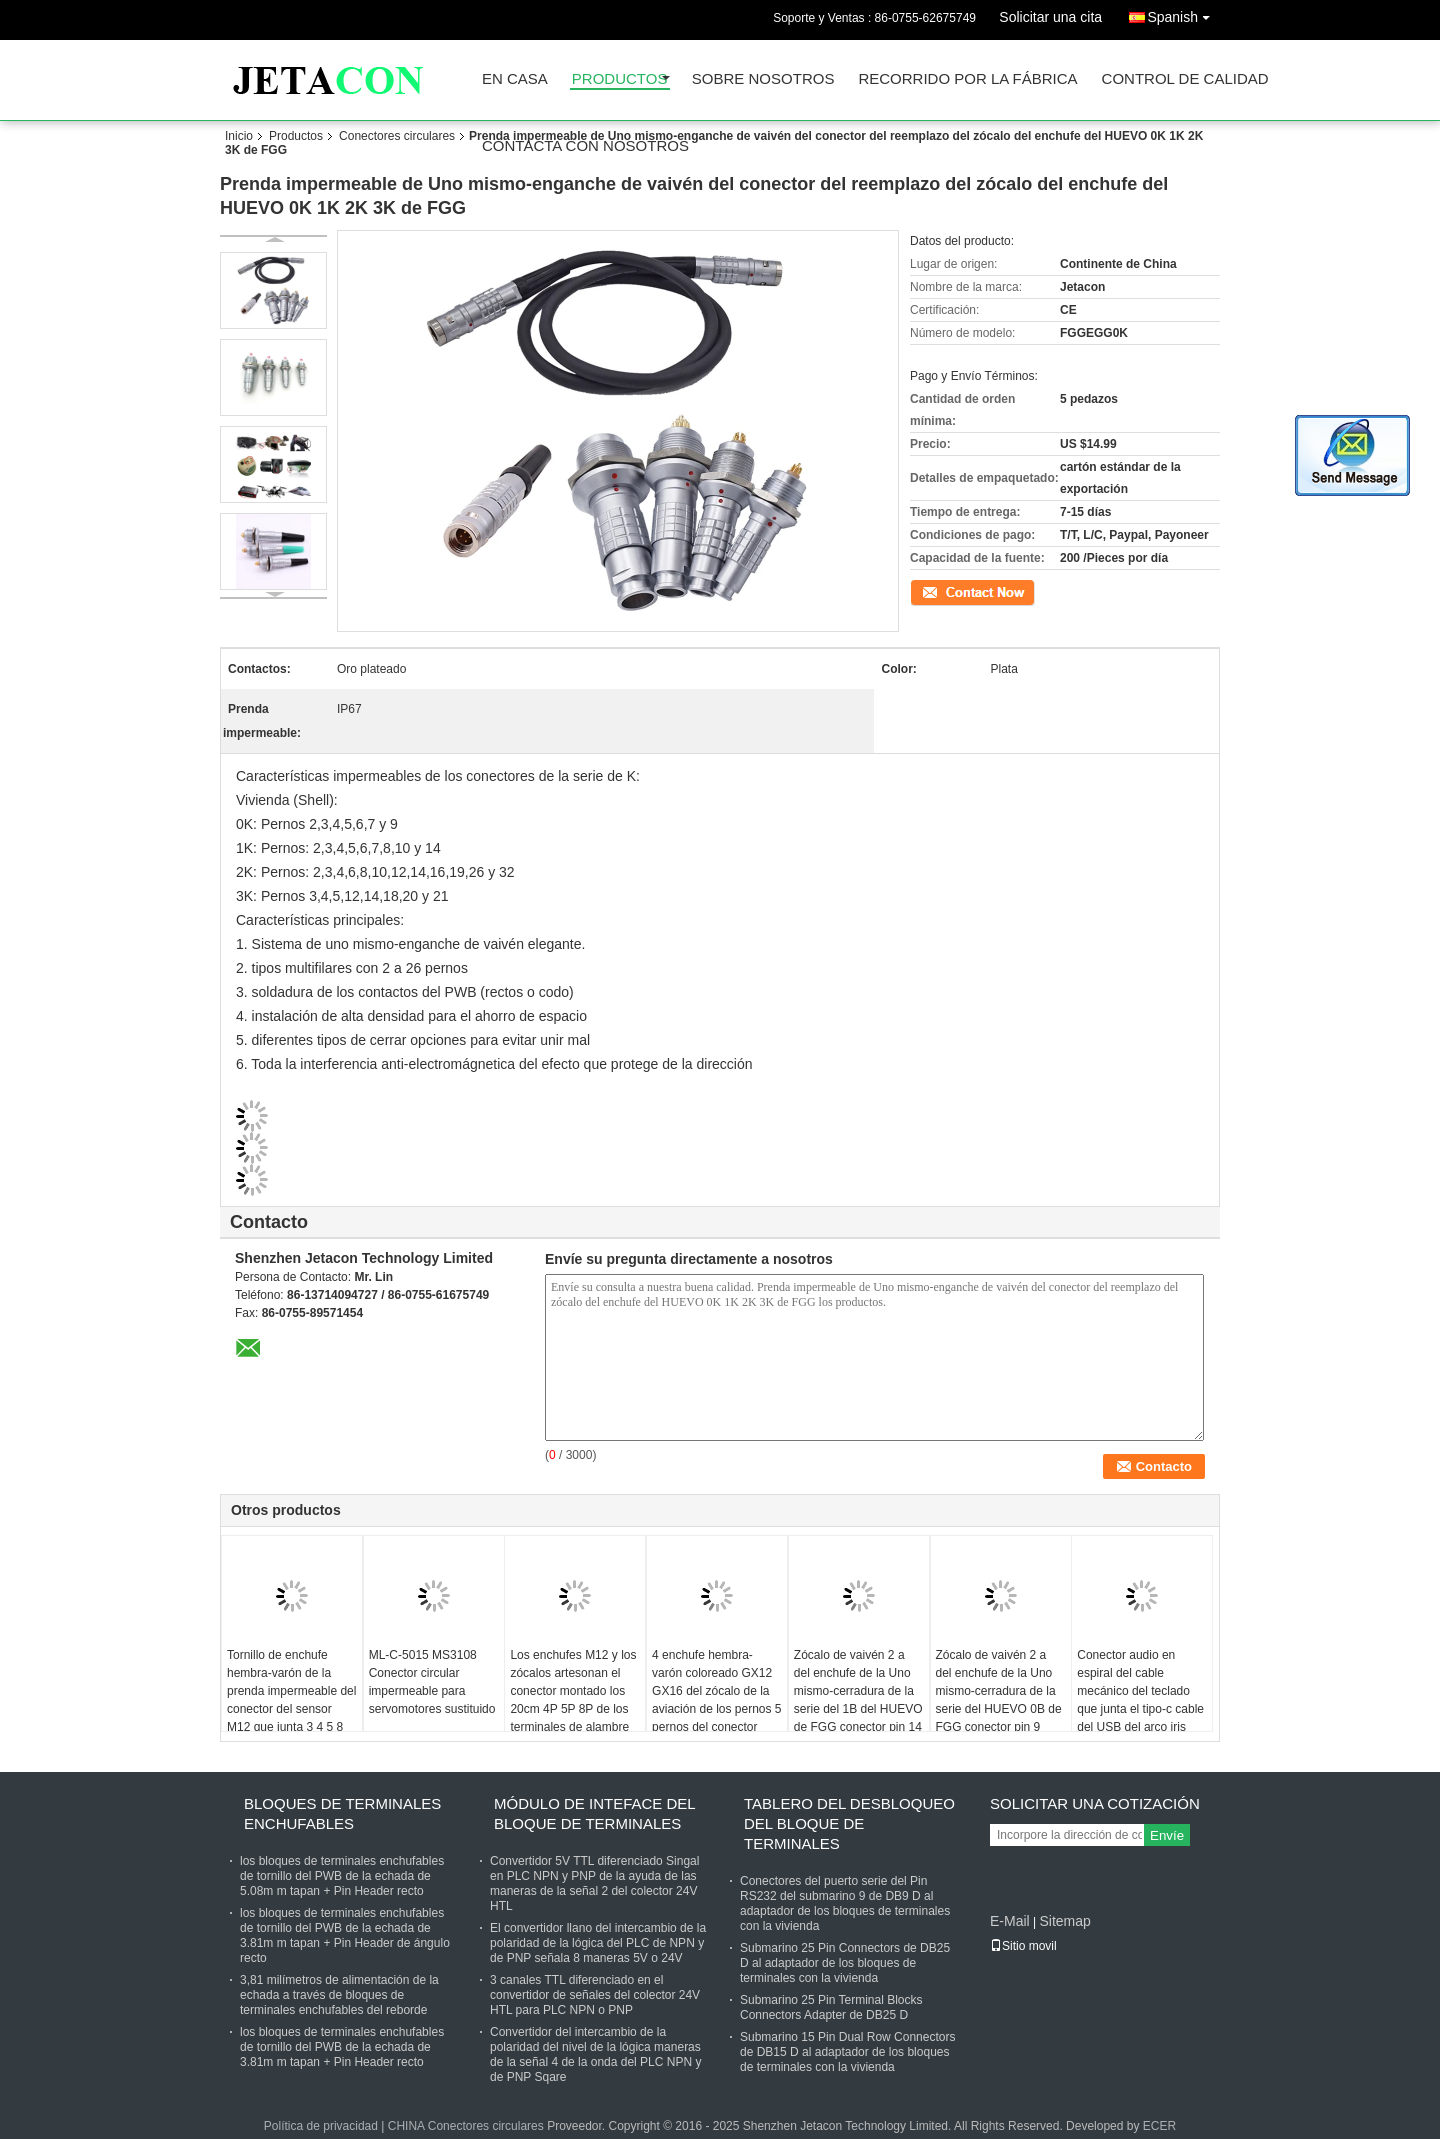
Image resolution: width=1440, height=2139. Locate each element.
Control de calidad (1185, 79)
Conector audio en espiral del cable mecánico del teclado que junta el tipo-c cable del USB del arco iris (1140, 1691)
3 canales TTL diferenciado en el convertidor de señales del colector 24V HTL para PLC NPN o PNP (595, 1995)
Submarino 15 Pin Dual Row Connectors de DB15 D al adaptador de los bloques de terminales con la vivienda (847, 2052)
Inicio (239, 136)
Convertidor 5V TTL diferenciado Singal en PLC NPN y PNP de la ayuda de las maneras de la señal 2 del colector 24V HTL (594, 1883)
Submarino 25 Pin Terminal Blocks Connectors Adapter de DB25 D (831, 2007)
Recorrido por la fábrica (967, 79)
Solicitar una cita (1050, 17)
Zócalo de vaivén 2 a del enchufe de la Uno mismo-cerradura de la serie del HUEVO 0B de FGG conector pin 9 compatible (999, 1700)
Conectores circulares (397, 136)
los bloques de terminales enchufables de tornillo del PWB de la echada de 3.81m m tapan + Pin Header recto (342, 2047)
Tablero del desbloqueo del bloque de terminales (849, 1823)
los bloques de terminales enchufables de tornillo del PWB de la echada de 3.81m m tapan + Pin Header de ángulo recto (345, 1935)
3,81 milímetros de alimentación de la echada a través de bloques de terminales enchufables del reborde (339, 1995)
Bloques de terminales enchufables (342, 1813)
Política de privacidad (321, 2126)
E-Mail (1010, 1921)
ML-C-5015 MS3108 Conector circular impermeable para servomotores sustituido (432, 1682)
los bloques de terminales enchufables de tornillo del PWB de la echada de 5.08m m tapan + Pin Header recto (342, 1876)
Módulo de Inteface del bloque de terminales (594, 1813)
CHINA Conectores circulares (466, 2126)
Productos (620, 79)
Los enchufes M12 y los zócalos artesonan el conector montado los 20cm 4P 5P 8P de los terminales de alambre (573, 1691)
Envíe (1167, 1835)
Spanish (1183, 13)
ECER (1159, 2126)
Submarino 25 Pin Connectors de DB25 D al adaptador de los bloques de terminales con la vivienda (845, 1963)
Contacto (934, 591)
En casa (515, 79)
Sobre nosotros (763, 79)
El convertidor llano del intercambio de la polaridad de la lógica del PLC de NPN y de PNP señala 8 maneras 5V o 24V (598, 1943)
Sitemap (1064, 1921)
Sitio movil (1023, 1946)
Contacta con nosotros (585, 146)
